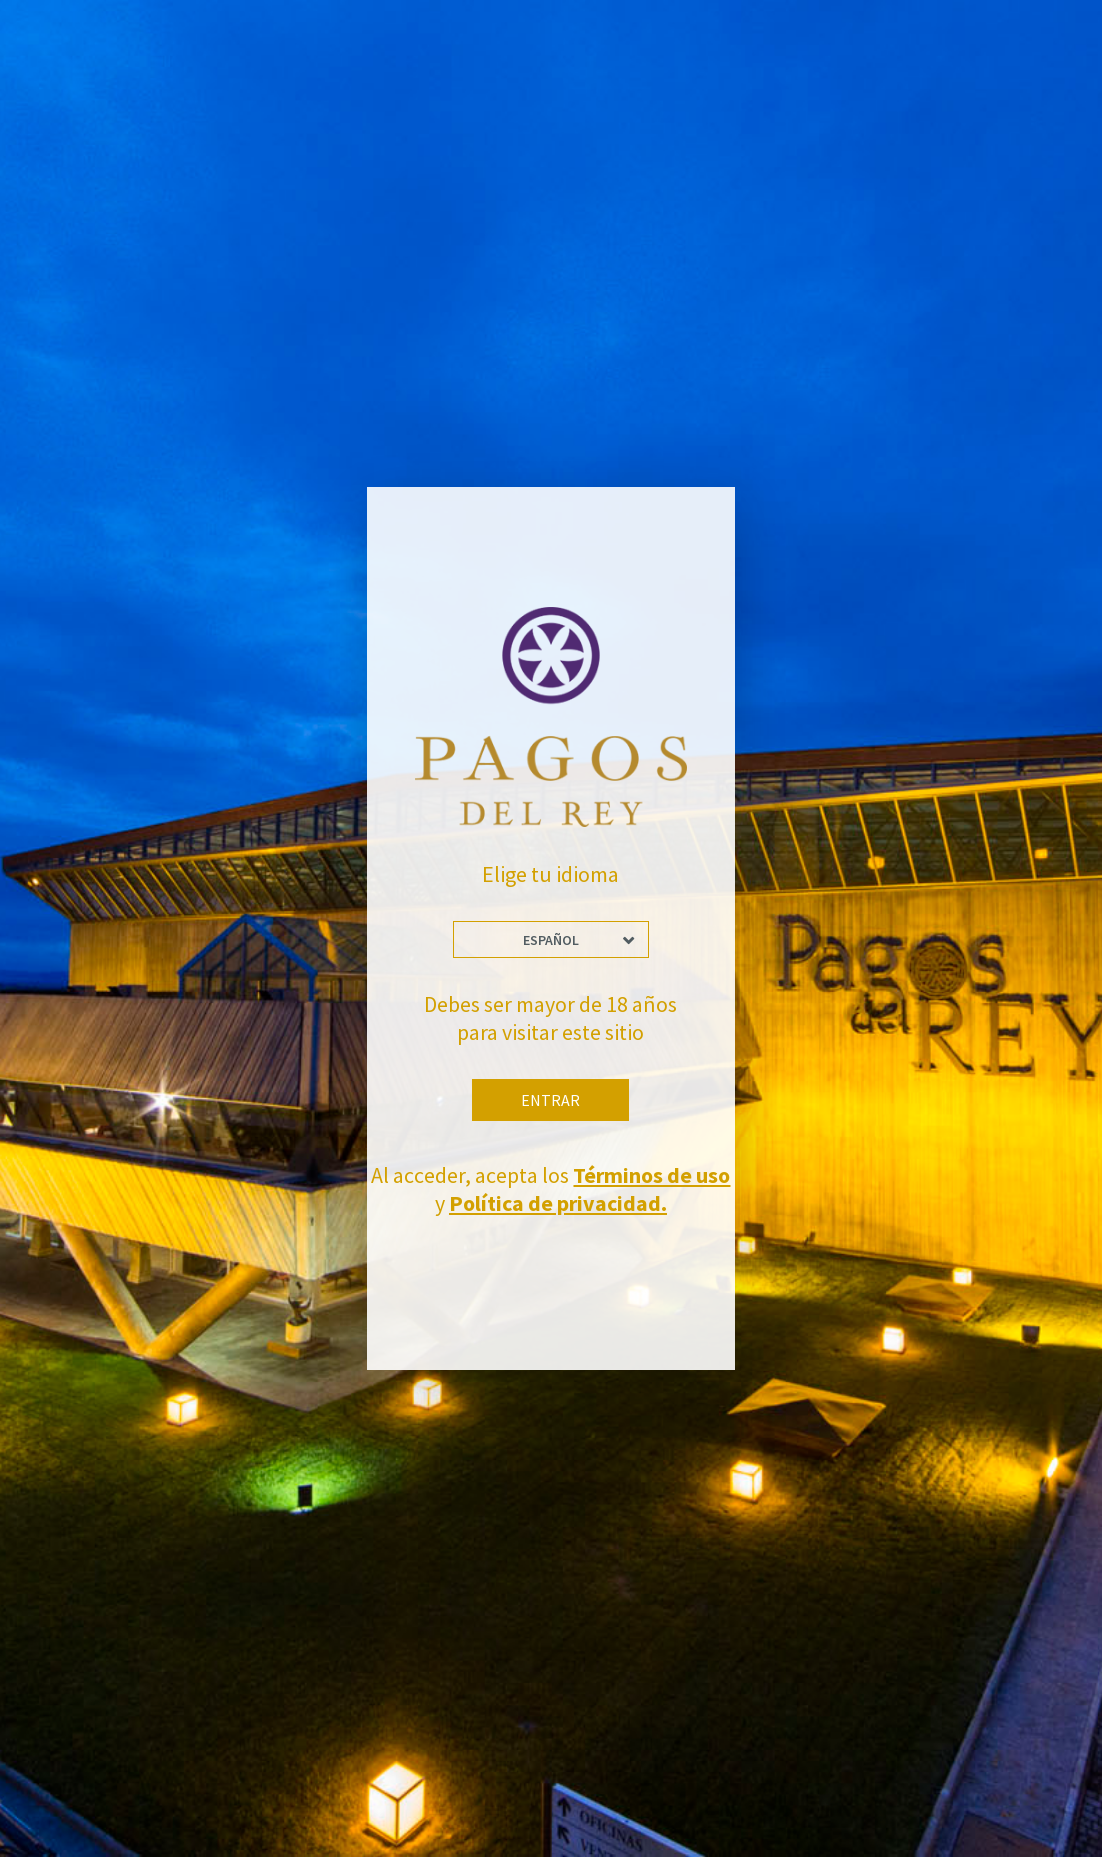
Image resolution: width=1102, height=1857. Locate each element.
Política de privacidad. (558, 1203)
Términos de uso (651, 1175)
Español (551, 940)
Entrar (550, 1100)
